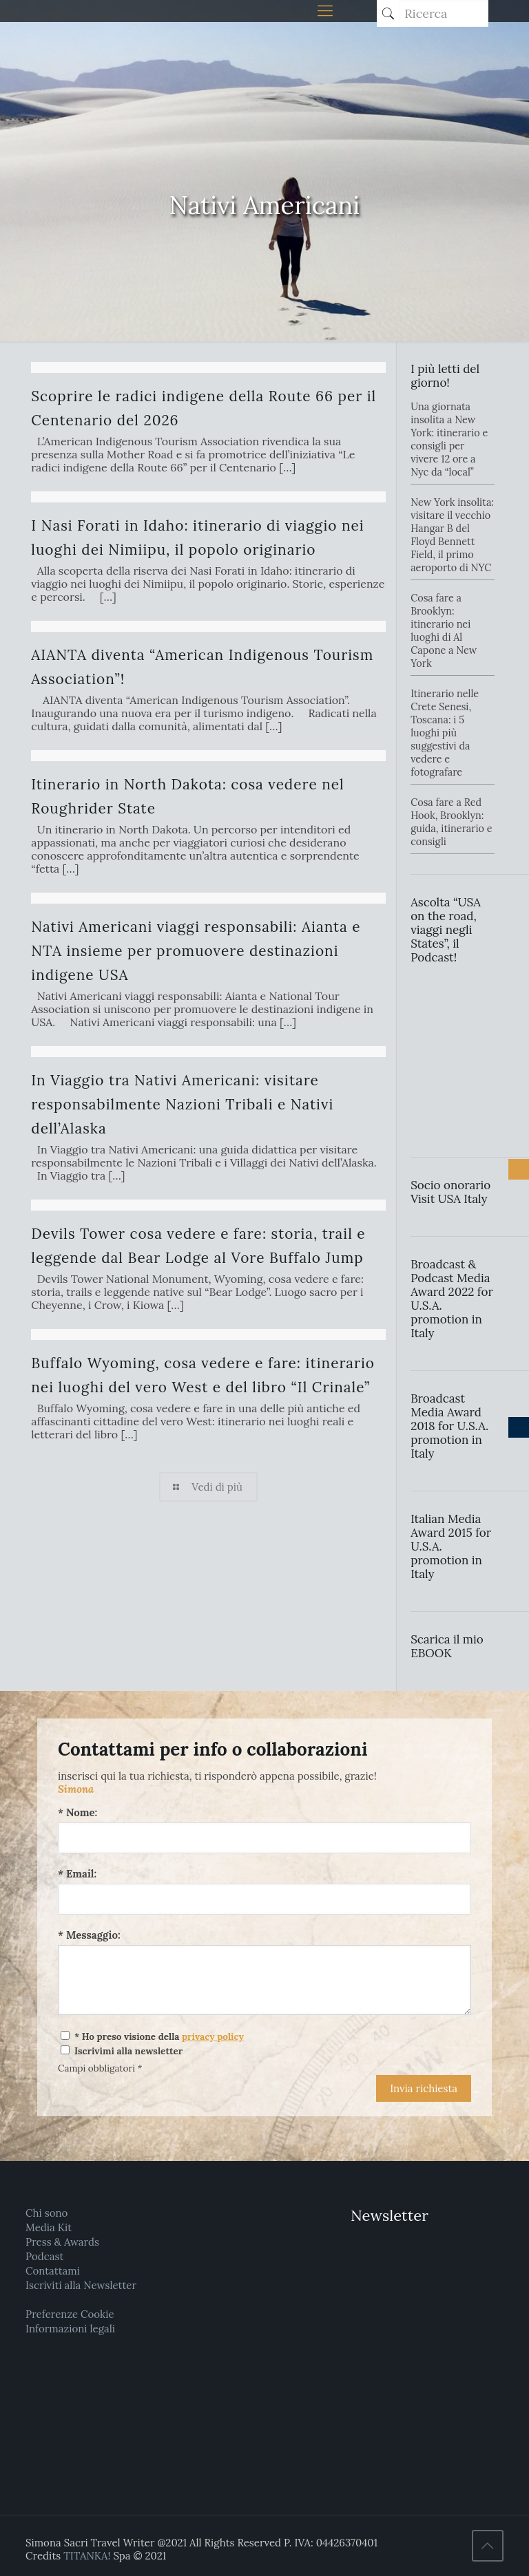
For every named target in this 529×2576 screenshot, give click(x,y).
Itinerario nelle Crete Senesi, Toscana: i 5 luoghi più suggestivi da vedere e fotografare (445, 733)
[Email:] (264, 1899)
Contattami (52, 2270)
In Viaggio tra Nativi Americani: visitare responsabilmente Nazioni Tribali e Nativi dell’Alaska (182, 1104)
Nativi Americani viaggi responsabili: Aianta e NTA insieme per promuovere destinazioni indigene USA (195, 950)
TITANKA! (86, 2555)
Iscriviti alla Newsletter (80, 2285)
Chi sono (46, 2213)
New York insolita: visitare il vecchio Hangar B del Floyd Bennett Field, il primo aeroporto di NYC (452, 535)
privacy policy (213, 2036)
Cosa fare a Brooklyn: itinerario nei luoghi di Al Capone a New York (444, 631)
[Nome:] (264, 1837)
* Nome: (77, 1812)
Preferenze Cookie (69, 2314)
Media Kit (48, 2227)
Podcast (44, 2256)
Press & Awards (62, 2241)
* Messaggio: (89, 1934)
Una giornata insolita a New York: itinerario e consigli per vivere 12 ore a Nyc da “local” (449, 439)
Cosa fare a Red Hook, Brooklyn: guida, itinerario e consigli (451, 822)
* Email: (77, 1873)
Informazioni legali (70, 2328)
